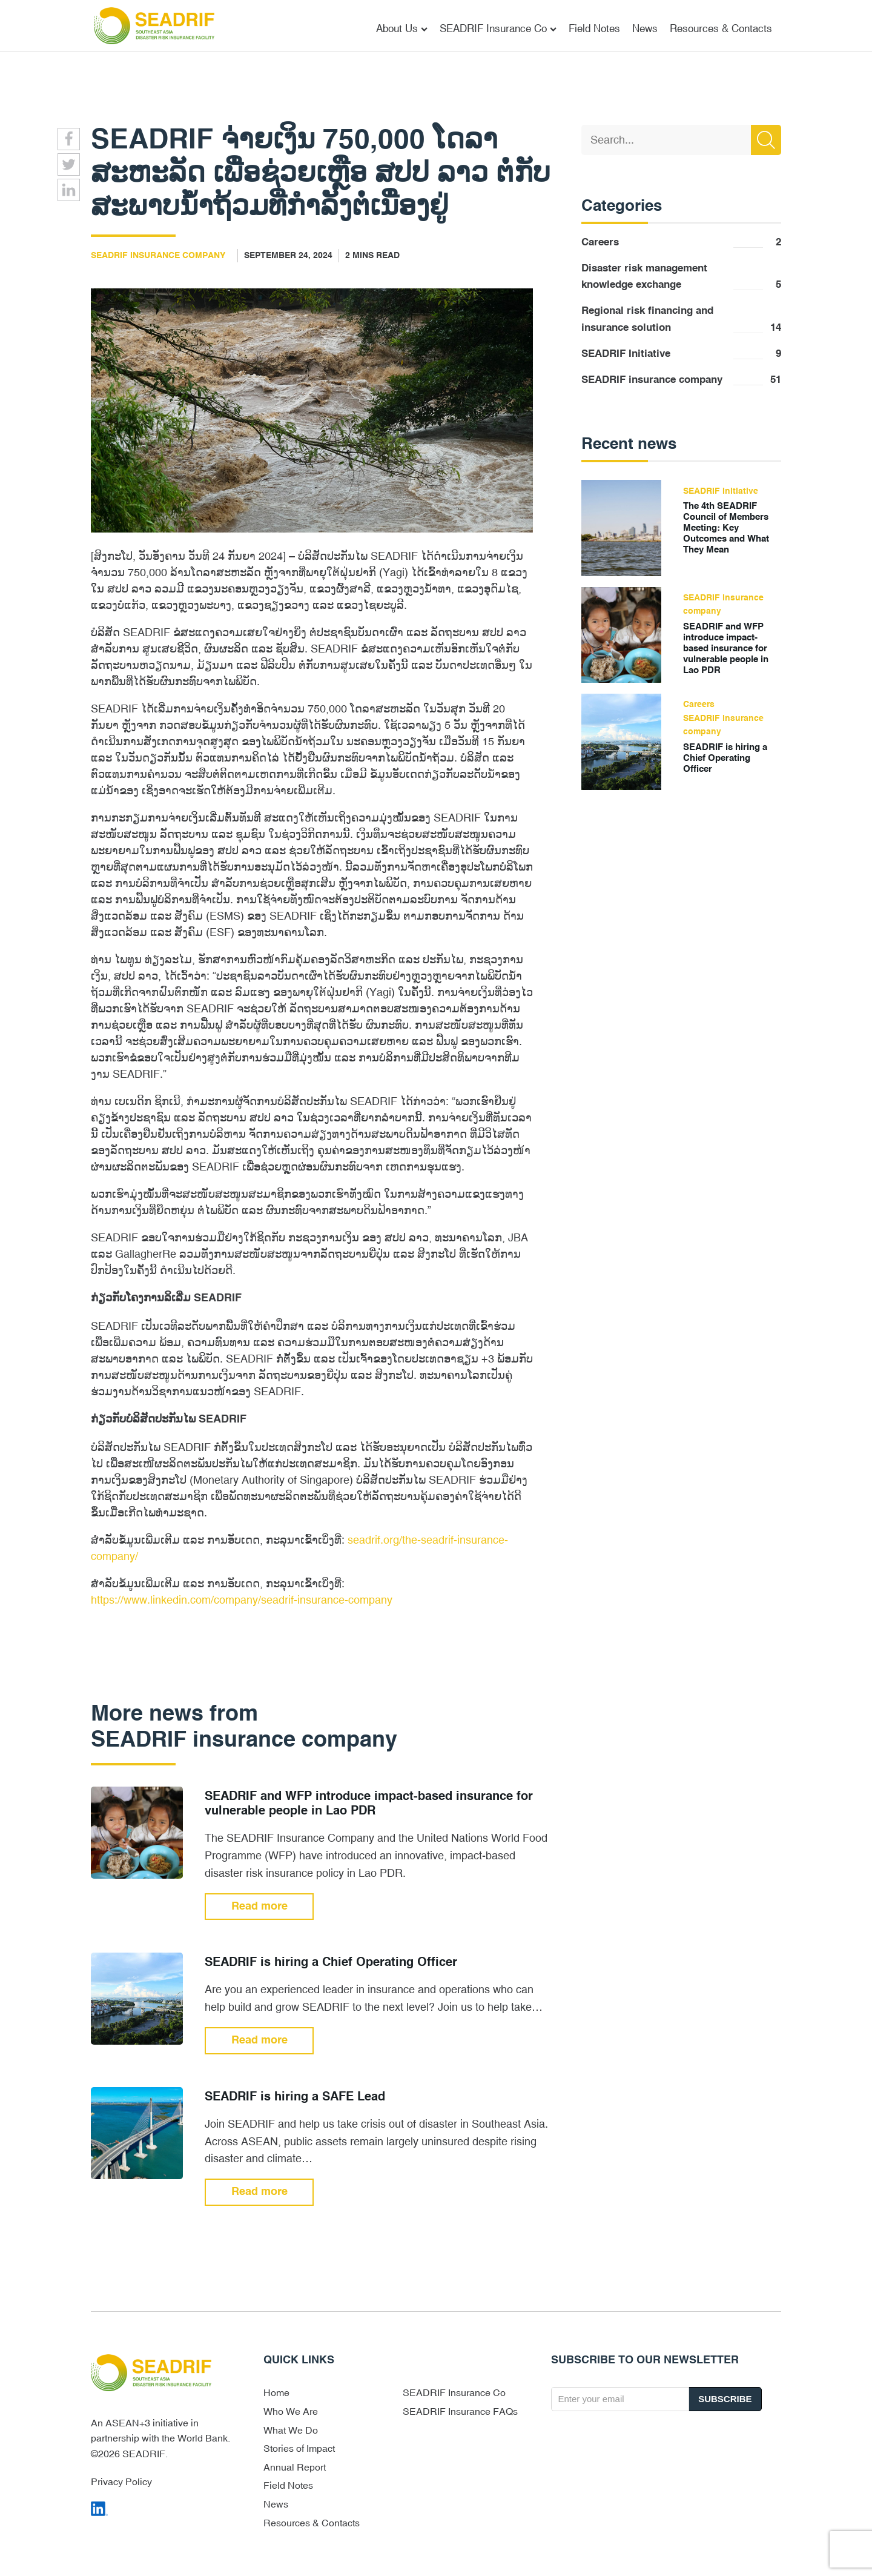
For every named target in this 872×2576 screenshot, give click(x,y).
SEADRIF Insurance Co (498, 28)
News (645, 28)
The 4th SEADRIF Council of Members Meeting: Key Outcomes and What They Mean (726, 528)
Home (276, 2392)
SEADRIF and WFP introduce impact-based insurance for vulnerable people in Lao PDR (369, 1804)
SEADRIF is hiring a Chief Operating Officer (331, 1963)
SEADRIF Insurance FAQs (460, 2411)
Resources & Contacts (721, 28)
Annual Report (294, 2466)
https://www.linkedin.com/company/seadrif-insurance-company (241, 1599)
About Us (402, 28)
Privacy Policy (121, 2481)
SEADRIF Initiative (681, 354)
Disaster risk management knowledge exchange (681, 278)
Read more (259, 1906)
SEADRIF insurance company (158, 255)
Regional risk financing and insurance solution (681, 321)
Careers (681, 242)
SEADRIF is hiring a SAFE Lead (295, 2097)
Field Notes (594, 28)
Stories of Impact (299, 2448)
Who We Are (290, 2411)
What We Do (290, 2430)
